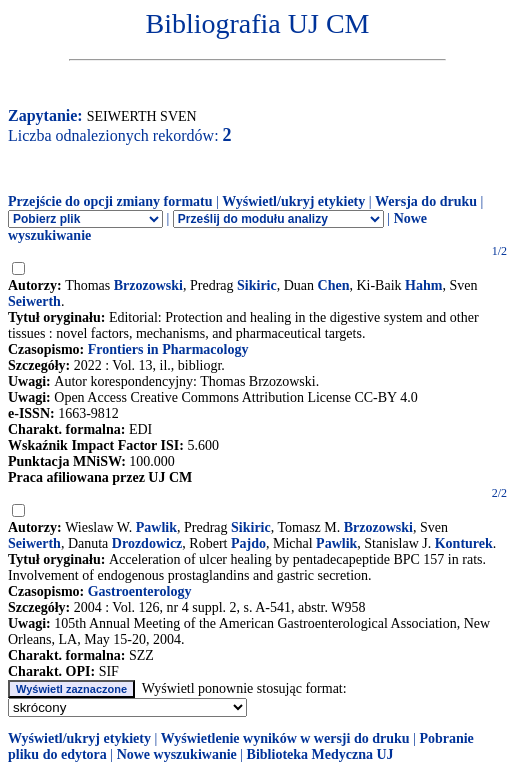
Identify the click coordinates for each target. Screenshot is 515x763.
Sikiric (257, 285)
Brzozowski (148, 285)
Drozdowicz (147, 543)
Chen (334, 285)
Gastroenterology (140, 591)
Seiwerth (34, 301)
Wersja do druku (426, 201)
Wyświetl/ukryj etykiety (293, 201)
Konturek (464, 543)
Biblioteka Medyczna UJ (320, 754)
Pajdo (248, 543)
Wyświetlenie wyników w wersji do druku (285, 738)
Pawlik (156, 527)
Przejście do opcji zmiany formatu (110, 201)
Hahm (423, 285)
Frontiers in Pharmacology (168, 349)
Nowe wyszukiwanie (177, 754)
